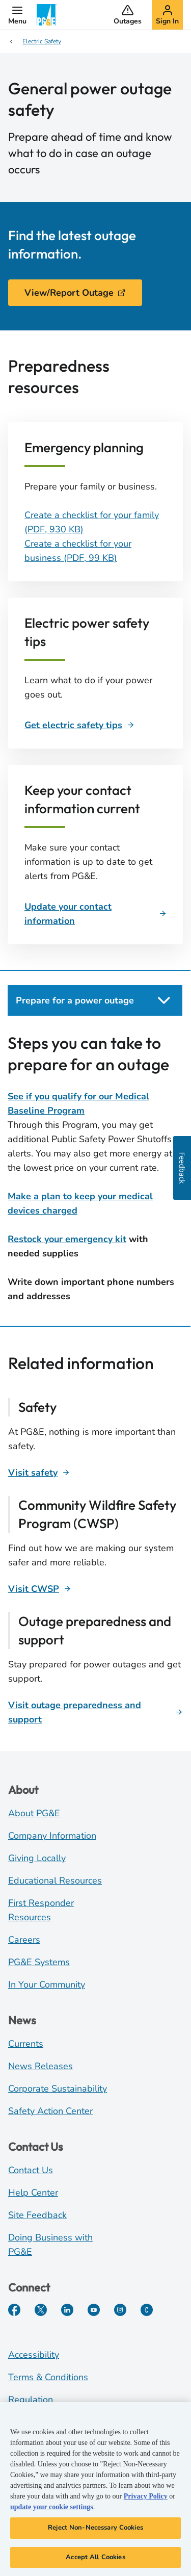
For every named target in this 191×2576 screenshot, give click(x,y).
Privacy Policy (146, 2498)
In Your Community (46, 1984)
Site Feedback (37, 2215)
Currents (25, 2044)
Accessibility (33, 2355)
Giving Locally (37, 1858)
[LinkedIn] (67, 2310)
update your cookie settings (51, 2509)
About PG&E (34, 1813)
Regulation (30, 2399)
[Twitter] (41, 2310)
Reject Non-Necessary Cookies (95, 2529)
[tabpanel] (95, 1167)
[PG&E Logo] (47, 14)
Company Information (52, 1836)
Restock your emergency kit (67, 1239)
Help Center (33, 2192)
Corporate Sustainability (57, 2088)
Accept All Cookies (95, 2559)
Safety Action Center (50, 2111)
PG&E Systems (39, 1962)
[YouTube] (93, 2310)
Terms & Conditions (48, 2377)
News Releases (40, 2066)
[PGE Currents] (146, 2310)
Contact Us (30, 2170)
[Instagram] (120, 2310)
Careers (24, 1940)
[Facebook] (14, 2310)
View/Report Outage (75, 293)
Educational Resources (55, 1880)
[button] (17, 15)
